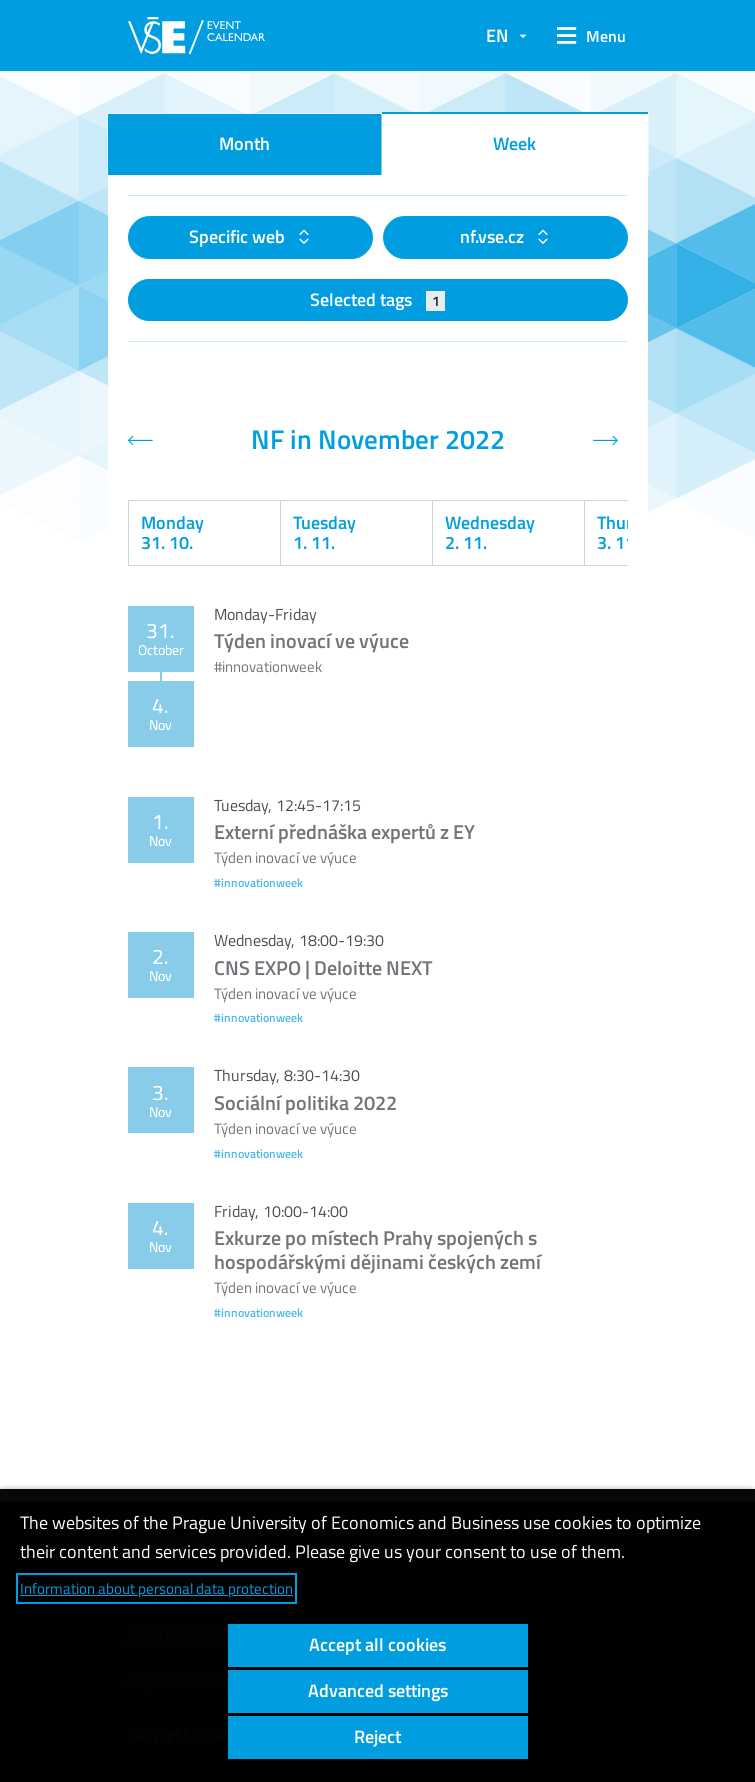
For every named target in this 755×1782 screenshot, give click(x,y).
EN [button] (497, 35)
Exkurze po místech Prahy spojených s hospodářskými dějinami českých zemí (377, 1249)
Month (244, 143)
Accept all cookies (377, 1644)
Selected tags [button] (377, 299)
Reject (377, 1736)
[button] (587, 36)
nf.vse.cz (494, 236)
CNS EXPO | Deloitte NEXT (323, 967)
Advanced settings (378, 1690)
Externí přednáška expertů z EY (344, 831)
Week (514, 143)
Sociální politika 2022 (305, 1102)
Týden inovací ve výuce (311, 640)
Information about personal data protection (156, 1588)
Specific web (239, 236)
